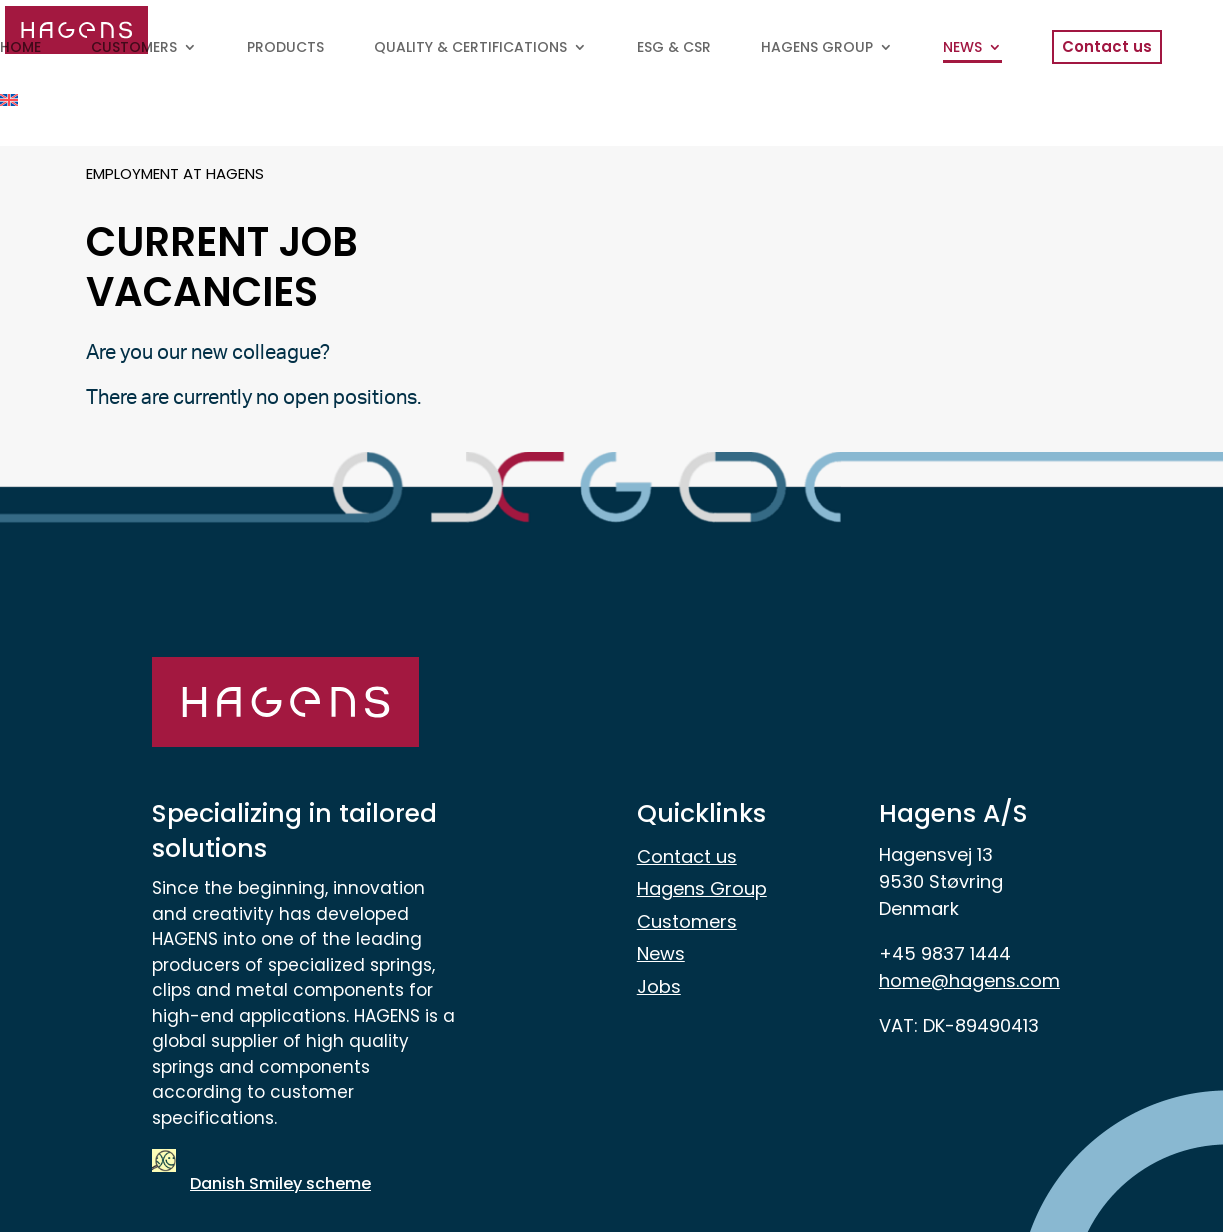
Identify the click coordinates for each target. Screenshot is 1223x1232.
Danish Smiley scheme (280, 1183)
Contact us (687, 856)
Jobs (659, 986)
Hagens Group (702, 888)
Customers (687, 921)
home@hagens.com (969, 980)
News (661, 953)
